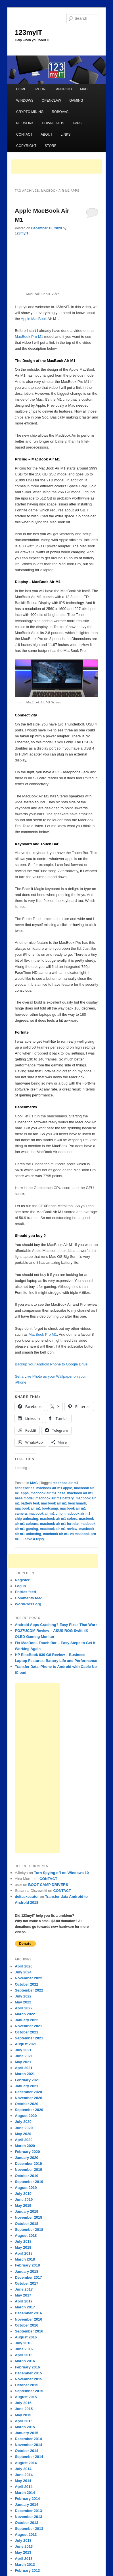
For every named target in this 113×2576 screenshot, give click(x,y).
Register (22, 1580)
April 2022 (23, 2008)
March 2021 (25, 2074)
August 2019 (26, 2188)
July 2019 (23, 2193)
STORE (50, 146)
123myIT (28, 32)
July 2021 (23, 2050)
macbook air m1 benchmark (63, 1503)
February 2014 (27, 2498)
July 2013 (23, 2540)
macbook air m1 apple (54, 1488)
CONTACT (24, 134)
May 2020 (23, 2134)
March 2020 (25, 2146)
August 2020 (26, 2116)
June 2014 (24, 2475)
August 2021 (26, 2044)
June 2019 (24, 2199)
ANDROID (64, 89)
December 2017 (28, 2277)
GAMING (76, 101)
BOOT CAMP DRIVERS (48, 1885)
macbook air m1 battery (54, 1498)
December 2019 (28, 2163)
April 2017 (23, 2301)
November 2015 (28, 2379)
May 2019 (23, 2205)
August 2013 (26, 2534)
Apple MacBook (34, 319)
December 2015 (28, 2373)
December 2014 (28, 2439)
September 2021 (29, 2038)
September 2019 (29, 2182)
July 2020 (23, 2122)
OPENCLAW (51, 101)
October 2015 (26, 2385)
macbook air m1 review (58, 1529)
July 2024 (23, 1972)
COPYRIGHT (26, 146)
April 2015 (23, 2421)
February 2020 (27, 2152)
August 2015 (26, 2397)
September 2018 (29, 2229)
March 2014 (25, 2492)
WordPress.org (28, 1604)
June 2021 (24, 2056)
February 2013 (27, 2570)
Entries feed (25, 1592)
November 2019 (28, 2169)
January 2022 (26, 2020)
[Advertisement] (56, 166)
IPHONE (41, 89)
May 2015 (23, 2415)
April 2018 (23, 2253)
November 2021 (28, 2026)
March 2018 (25, 2259)
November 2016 (28, 2319)
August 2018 (26, 2235)
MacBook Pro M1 (29, 336)
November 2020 (28, 2098)
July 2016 (23, 2343)
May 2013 (23, 2552)
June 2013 (24, 2546)
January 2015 (26, 2433)
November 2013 (28, 2517)
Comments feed (29, 1598)
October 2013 (26, 2522)
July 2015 (23, 2403)
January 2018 (26, 2271)
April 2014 (23, 2487)
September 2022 (29, 1990)
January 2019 (26, 2211)
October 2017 (26, 2283)
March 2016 (25, 2361)
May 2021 (23, 2062)
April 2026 (23, 1966)
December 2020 (28, 2092)
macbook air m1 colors (58, 1519)
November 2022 (28, 1978)
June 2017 (24, 2289)
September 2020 (29, 2110)
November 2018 (28, 2217)
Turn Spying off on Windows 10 (61, 1873)
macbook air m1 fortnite (59, 1524)
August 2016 (26, 2337)
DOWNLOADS (53, 123)
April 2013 (23, 2558)
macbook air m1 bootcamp (36, 1508)
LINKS (66, 134)
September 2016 (29, 2331)
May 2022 (23, 2002)
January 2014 (26, 2504)
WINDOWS (25, 101)
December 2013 (28, 2511)
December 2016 (28, 2313)
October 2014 (26, 2451)
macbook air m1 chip (45, 1514)
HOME (21, 89)
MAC (84, 89)
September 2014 (29, 2457)
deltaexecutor (27, 1896)
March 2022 (25, 2014)
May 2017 (23, 2295)
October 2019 (26, 2176)
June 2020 (24, 2128)
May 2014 (23, 2481)
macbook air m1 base (48, 1493)
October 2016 (26, 2325)
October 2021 (26, 2032)
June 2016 (24, 2349)
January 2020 (26, 2157)
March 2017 (25, 2307)
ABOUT (46, 134)
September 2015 (29, 2391)
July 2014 (23, 2469)
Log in (20, 1586)
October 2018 (26, 2223)
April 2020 (23, 2140)
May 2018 (23, 2247)
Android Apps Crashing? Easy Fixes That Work (56, 1625)
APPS (76, 123)
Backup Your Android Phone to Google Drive (51, 1364)
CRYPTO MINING (29, 112)
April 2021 (23, 2068)
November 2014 (28, 2445)
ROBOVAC (60, 112)
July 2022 (23, 1996)
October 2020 (26, 2104)
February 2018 (27, 2265)
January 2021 (26, 2086)
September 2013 (29, 2528)
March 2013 (25, 2564)
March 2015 (25, 2427)
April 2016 (23, 2355)
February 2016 (27, 2367)
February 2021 (27, 2080)
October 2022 (26, 1984)
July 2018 (23, 2241)
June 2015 (24, 2409)
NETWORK (25, 123)
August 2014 (26, 2463)
